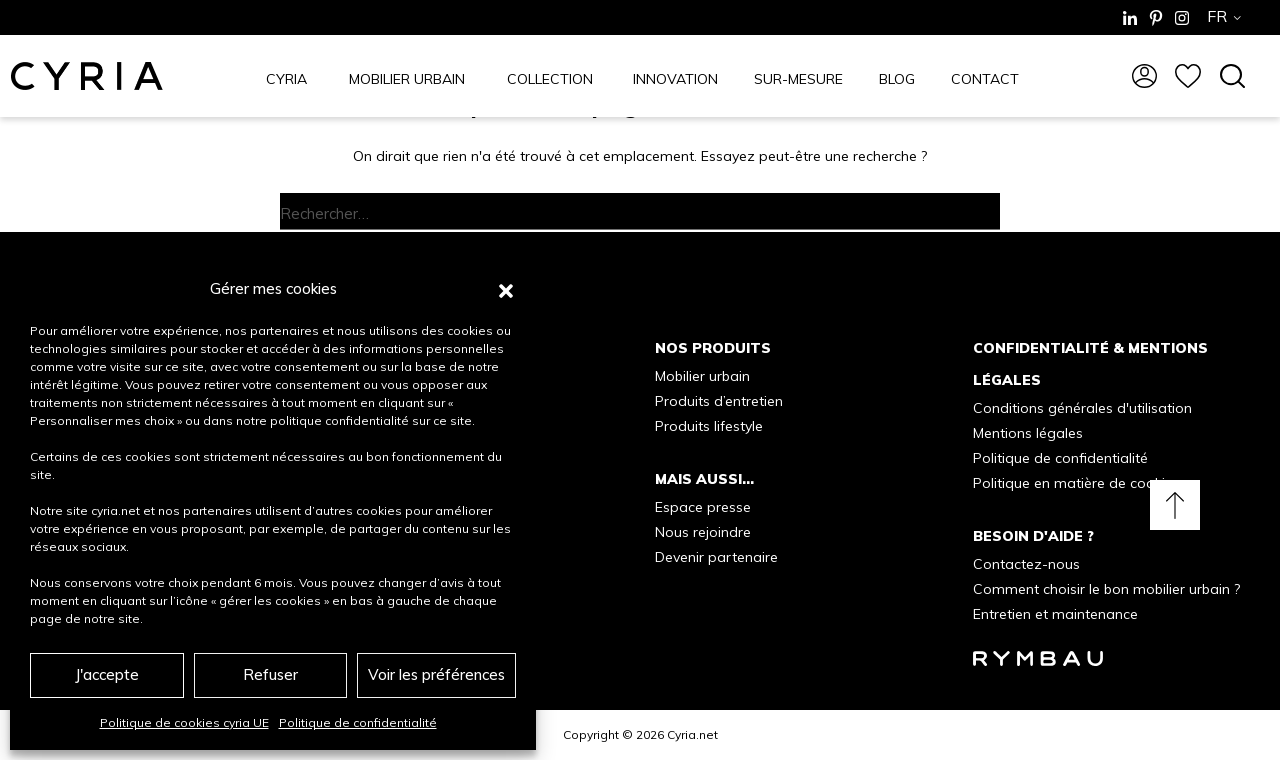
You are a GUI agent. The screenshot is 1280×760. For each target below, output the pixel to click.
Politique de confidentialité (358, 722)
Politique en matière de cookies (1076, 483)
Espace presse (703, 507)
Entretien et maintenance (1055, 614)
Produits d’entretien (719, 401)
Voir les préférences (436, 674)
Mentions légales (1028, 433)
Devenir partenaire (716, 557)
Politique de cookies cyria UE (184, 722)
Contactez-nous (1026, 564)
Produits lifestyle (709, 426)
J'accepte (107, 674)
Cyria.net (692, 734)
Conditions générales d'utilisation (1082, 408)
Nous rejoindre (703, 532)
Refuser (270, 674)
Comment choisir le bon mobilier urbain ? (1106, 589)
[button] (506, 289)
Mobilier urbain (702, 376)
